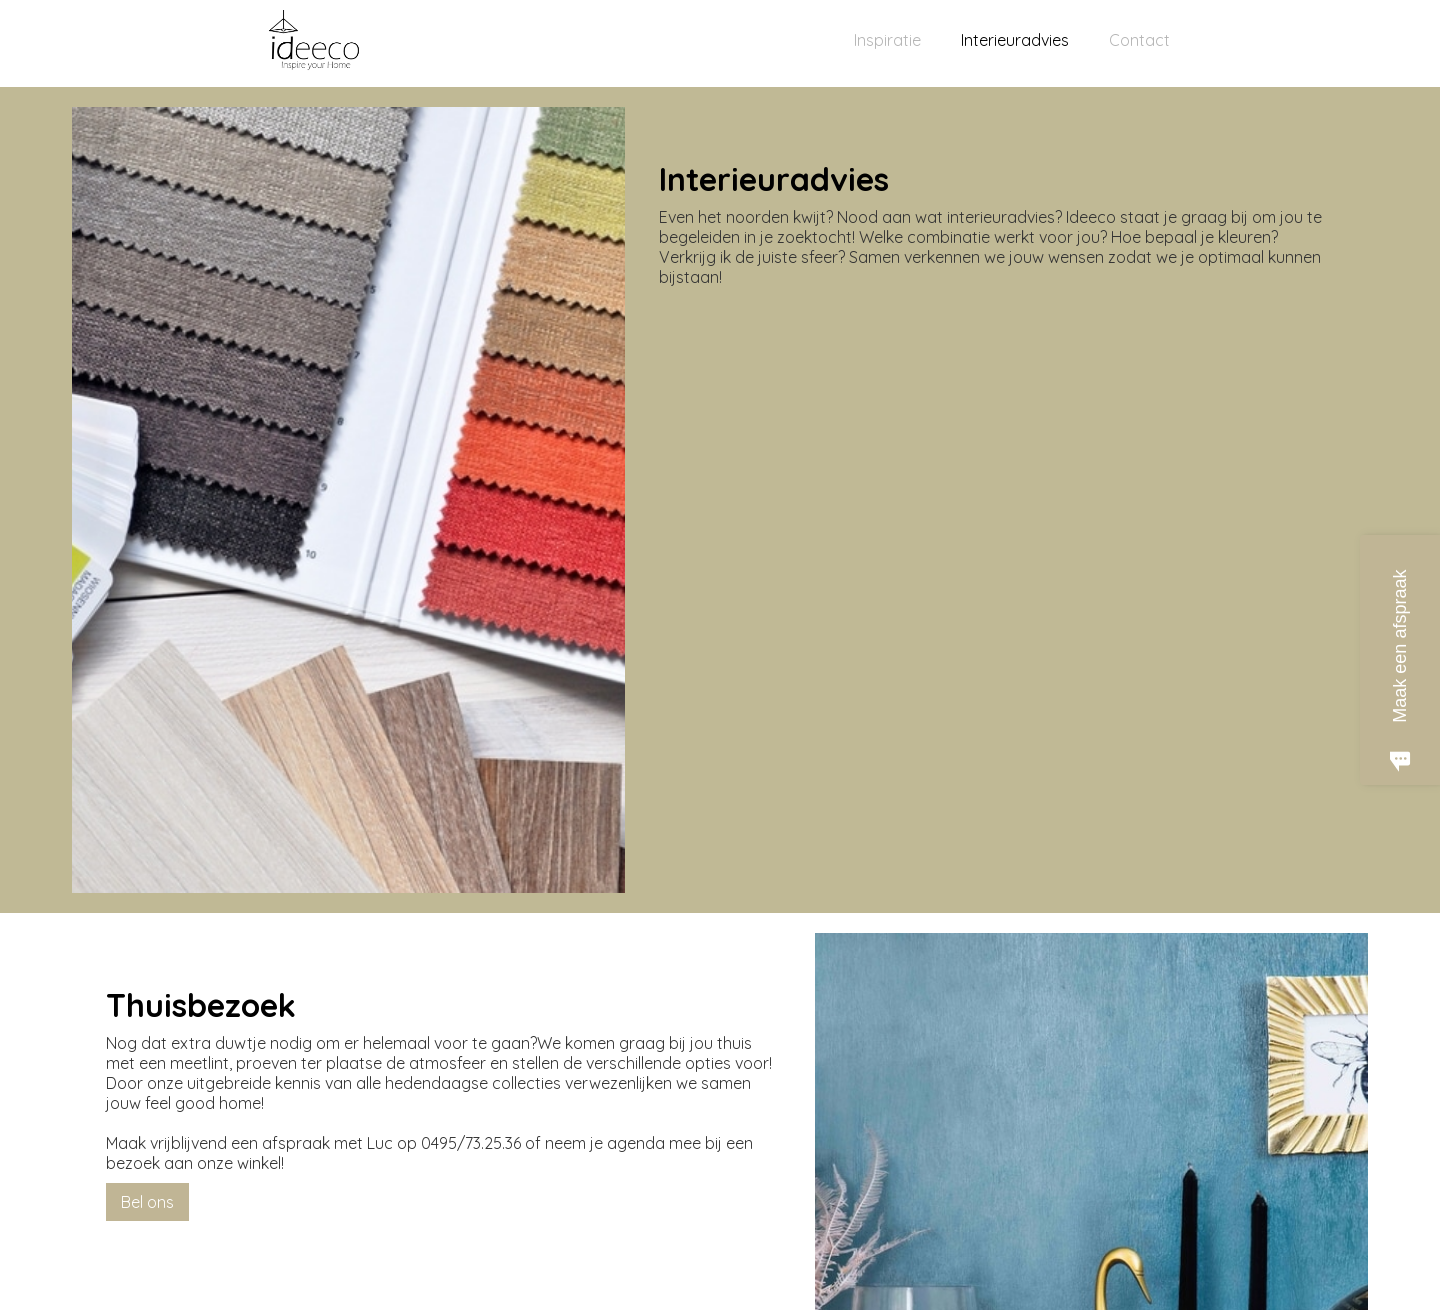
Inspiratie (887, 40)
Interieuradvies (1015, 40)
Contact (1139, 40)
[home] (315, 48)
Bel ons (147, 1202)
